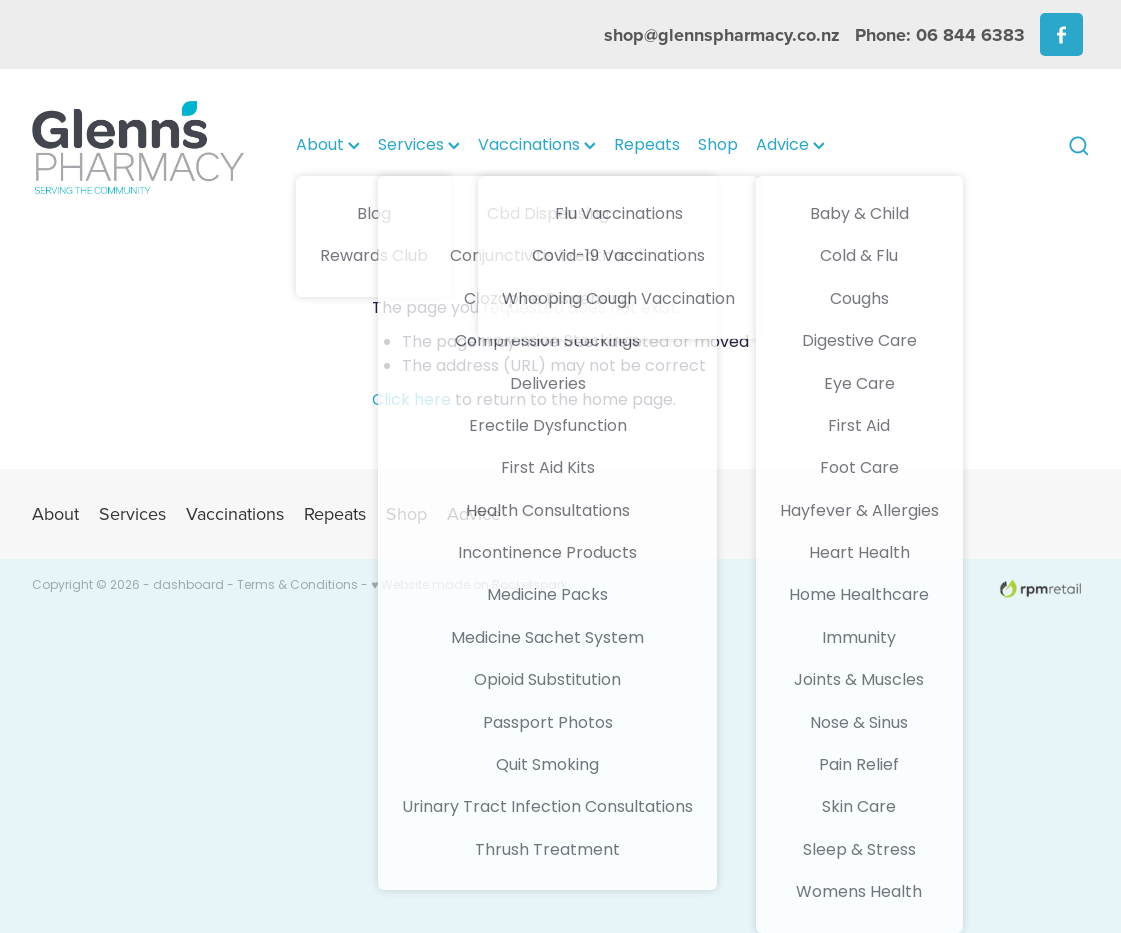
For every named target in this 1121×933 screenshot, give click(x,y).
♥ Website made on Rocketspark (469, 586)
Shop (718, 146)
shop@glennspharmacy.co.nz (722, 35)
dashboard (188, 586)
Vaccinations (537, 146)
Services (419, 146)
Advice (790, 146)
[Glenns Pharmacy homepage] (137, 146)
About (328, 146)
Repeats (647, 146)
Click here (411, 401)
